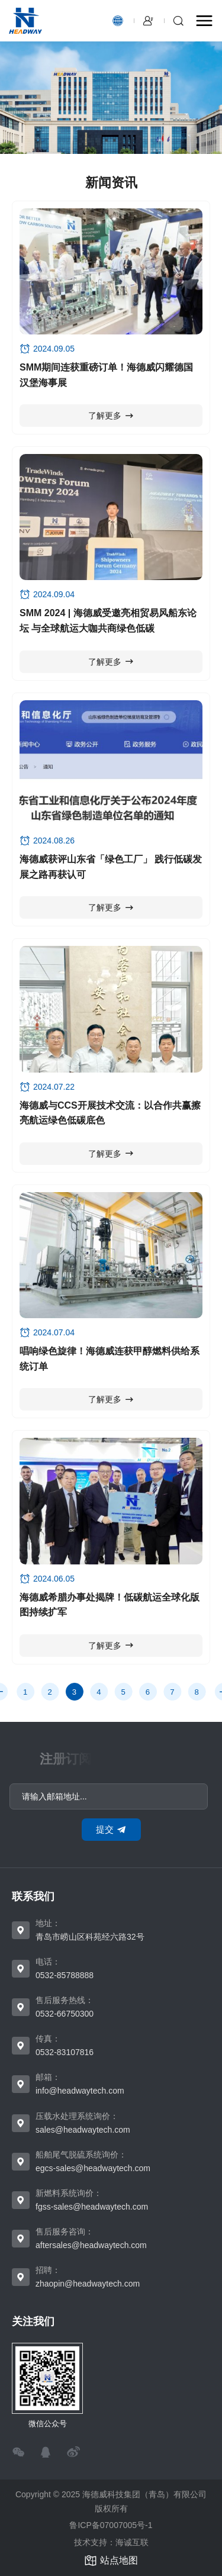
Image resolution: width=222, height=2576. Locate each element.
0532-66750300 (65, 2013)
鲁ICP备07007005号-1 (110, 2525)
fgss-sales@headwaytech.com (92, 2206)
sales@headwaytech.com (83, 2129)
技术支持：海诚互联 (111, 2542)
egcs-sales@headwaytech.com (93, 2168)
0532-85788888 (65, 1975)
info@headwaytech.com (80, 2090)
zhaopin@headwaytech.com (88, 2283)
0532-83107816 (65, 2052)
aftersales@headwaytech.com (91, 2245)
